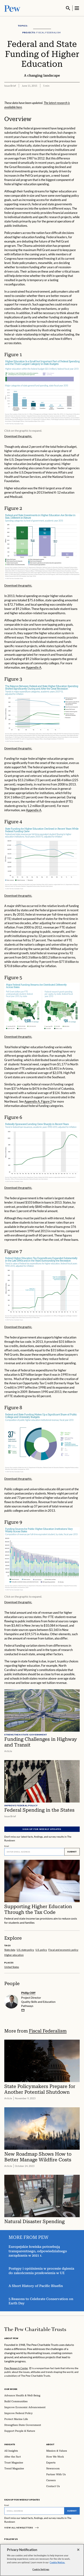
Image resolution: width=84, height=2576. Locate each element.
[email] (23, 2010)
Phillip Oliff (28, 1992)
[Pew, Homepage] (12, 8)
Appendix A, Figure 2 (38, 1101)
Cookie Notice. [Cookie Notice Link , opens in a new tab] (57, 2562)
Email (6, 1846)
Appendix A (33, 667)
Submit (72, 1851)
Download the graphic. (18, 435)
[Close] (78, 2550)
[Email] (34, 1851)
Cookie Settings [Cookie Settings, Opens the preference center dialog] (40, 2569)
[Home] (35, 2329)
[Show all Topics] (65, 26)
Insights (9, 2444)
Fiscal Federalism (48, 2030)
